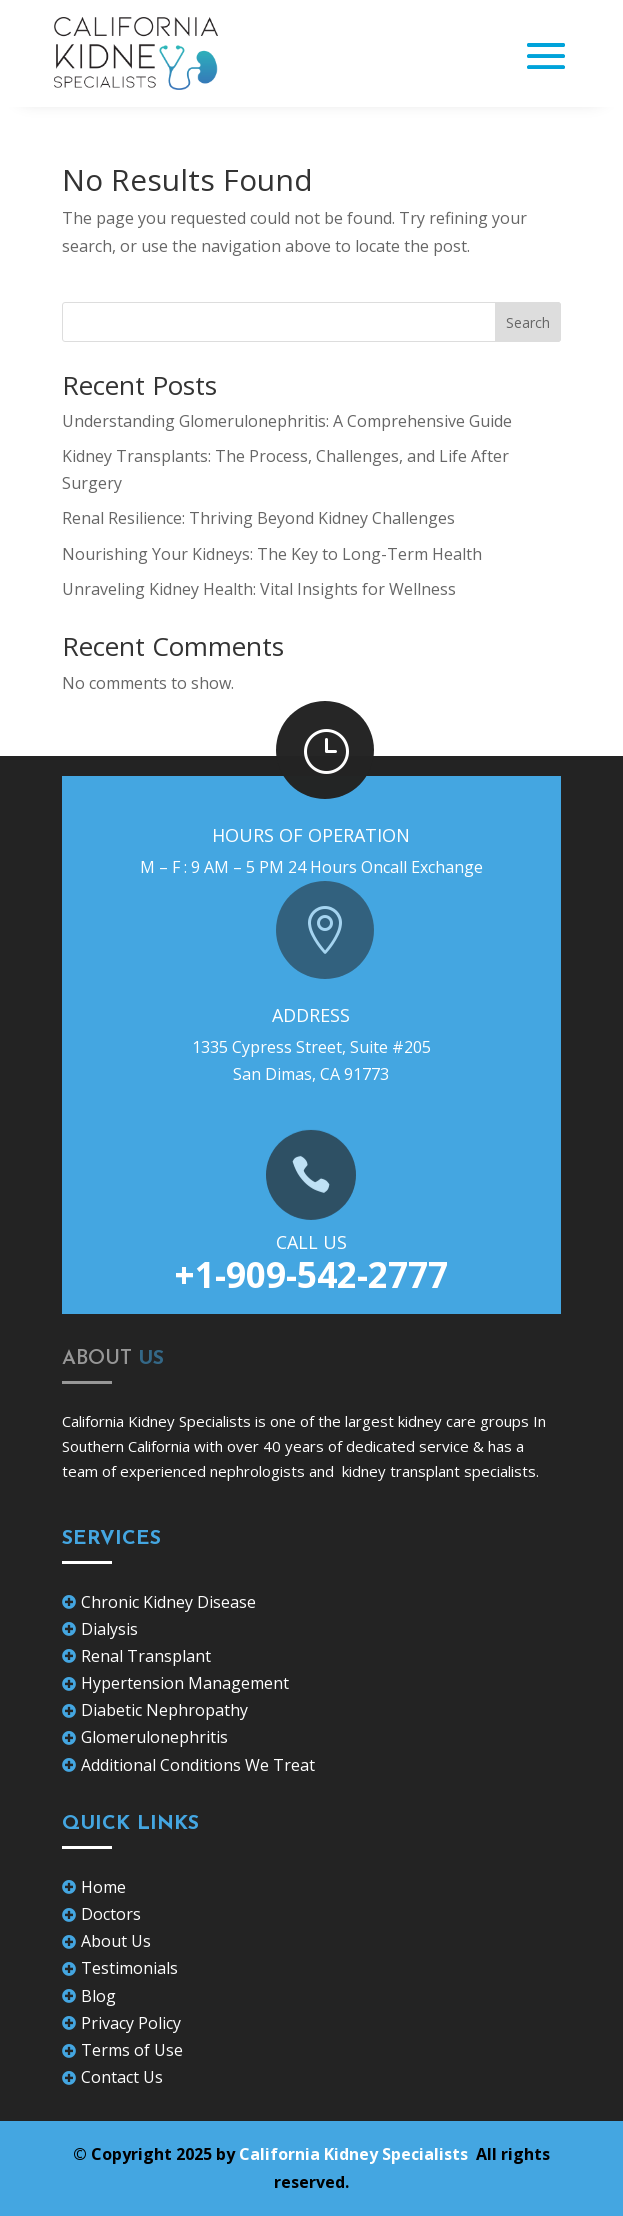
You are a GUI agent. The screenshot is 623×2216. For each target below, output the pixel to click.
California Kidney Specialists (355, 2154)
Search (528, 322)
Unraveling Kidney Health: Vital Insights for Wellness (259, 589)
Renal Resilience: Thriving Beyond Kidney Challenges (258, 518)
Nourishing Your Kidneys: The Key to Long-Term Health (272, 554)
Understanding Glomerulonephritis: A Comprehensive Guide (287, 421)
